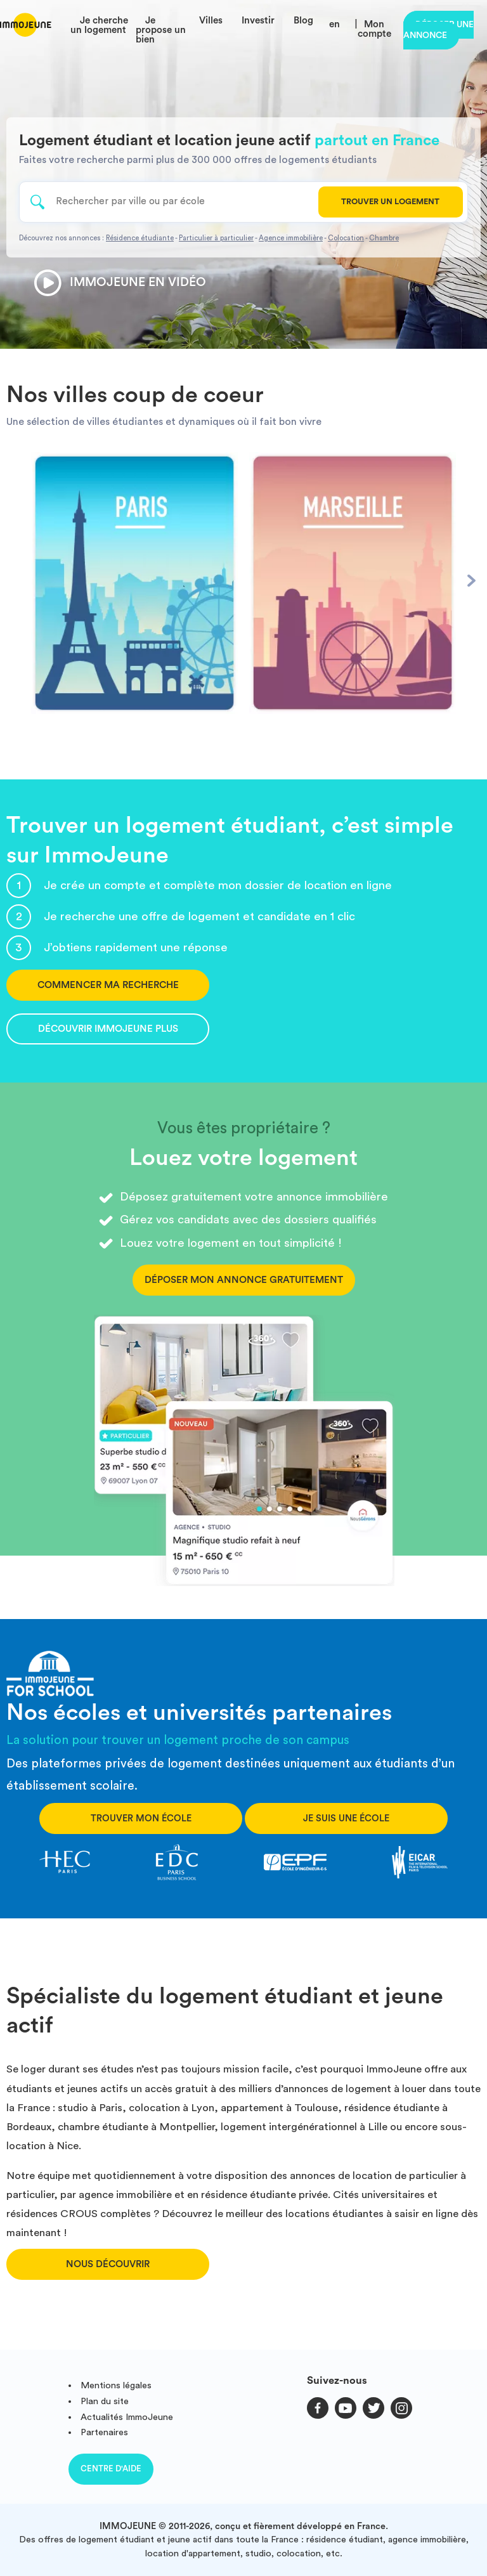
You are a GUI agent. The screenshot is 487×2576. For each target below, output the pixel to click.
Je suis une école (346, 1818)
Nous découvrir (108, 2264)
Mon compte (374, 29)
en (334, 24)
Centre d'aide (111, 2468)
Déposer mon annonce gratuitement (244, 1280)
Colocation (346, 238)
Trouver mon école (141, 1818)
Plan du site (105, 2401)
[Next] (471, 581)
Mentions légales (116, 2385)
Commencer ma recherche (108, 985)
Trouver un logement (390, 201)
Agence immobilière (291, 238)
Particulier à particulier (216, 238)
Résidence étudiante (140, 238)
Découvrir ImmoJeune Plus (108, 1029)
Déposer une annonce (438, 30)
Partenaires (104, 2432)
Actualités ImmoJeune (127, 2417)
